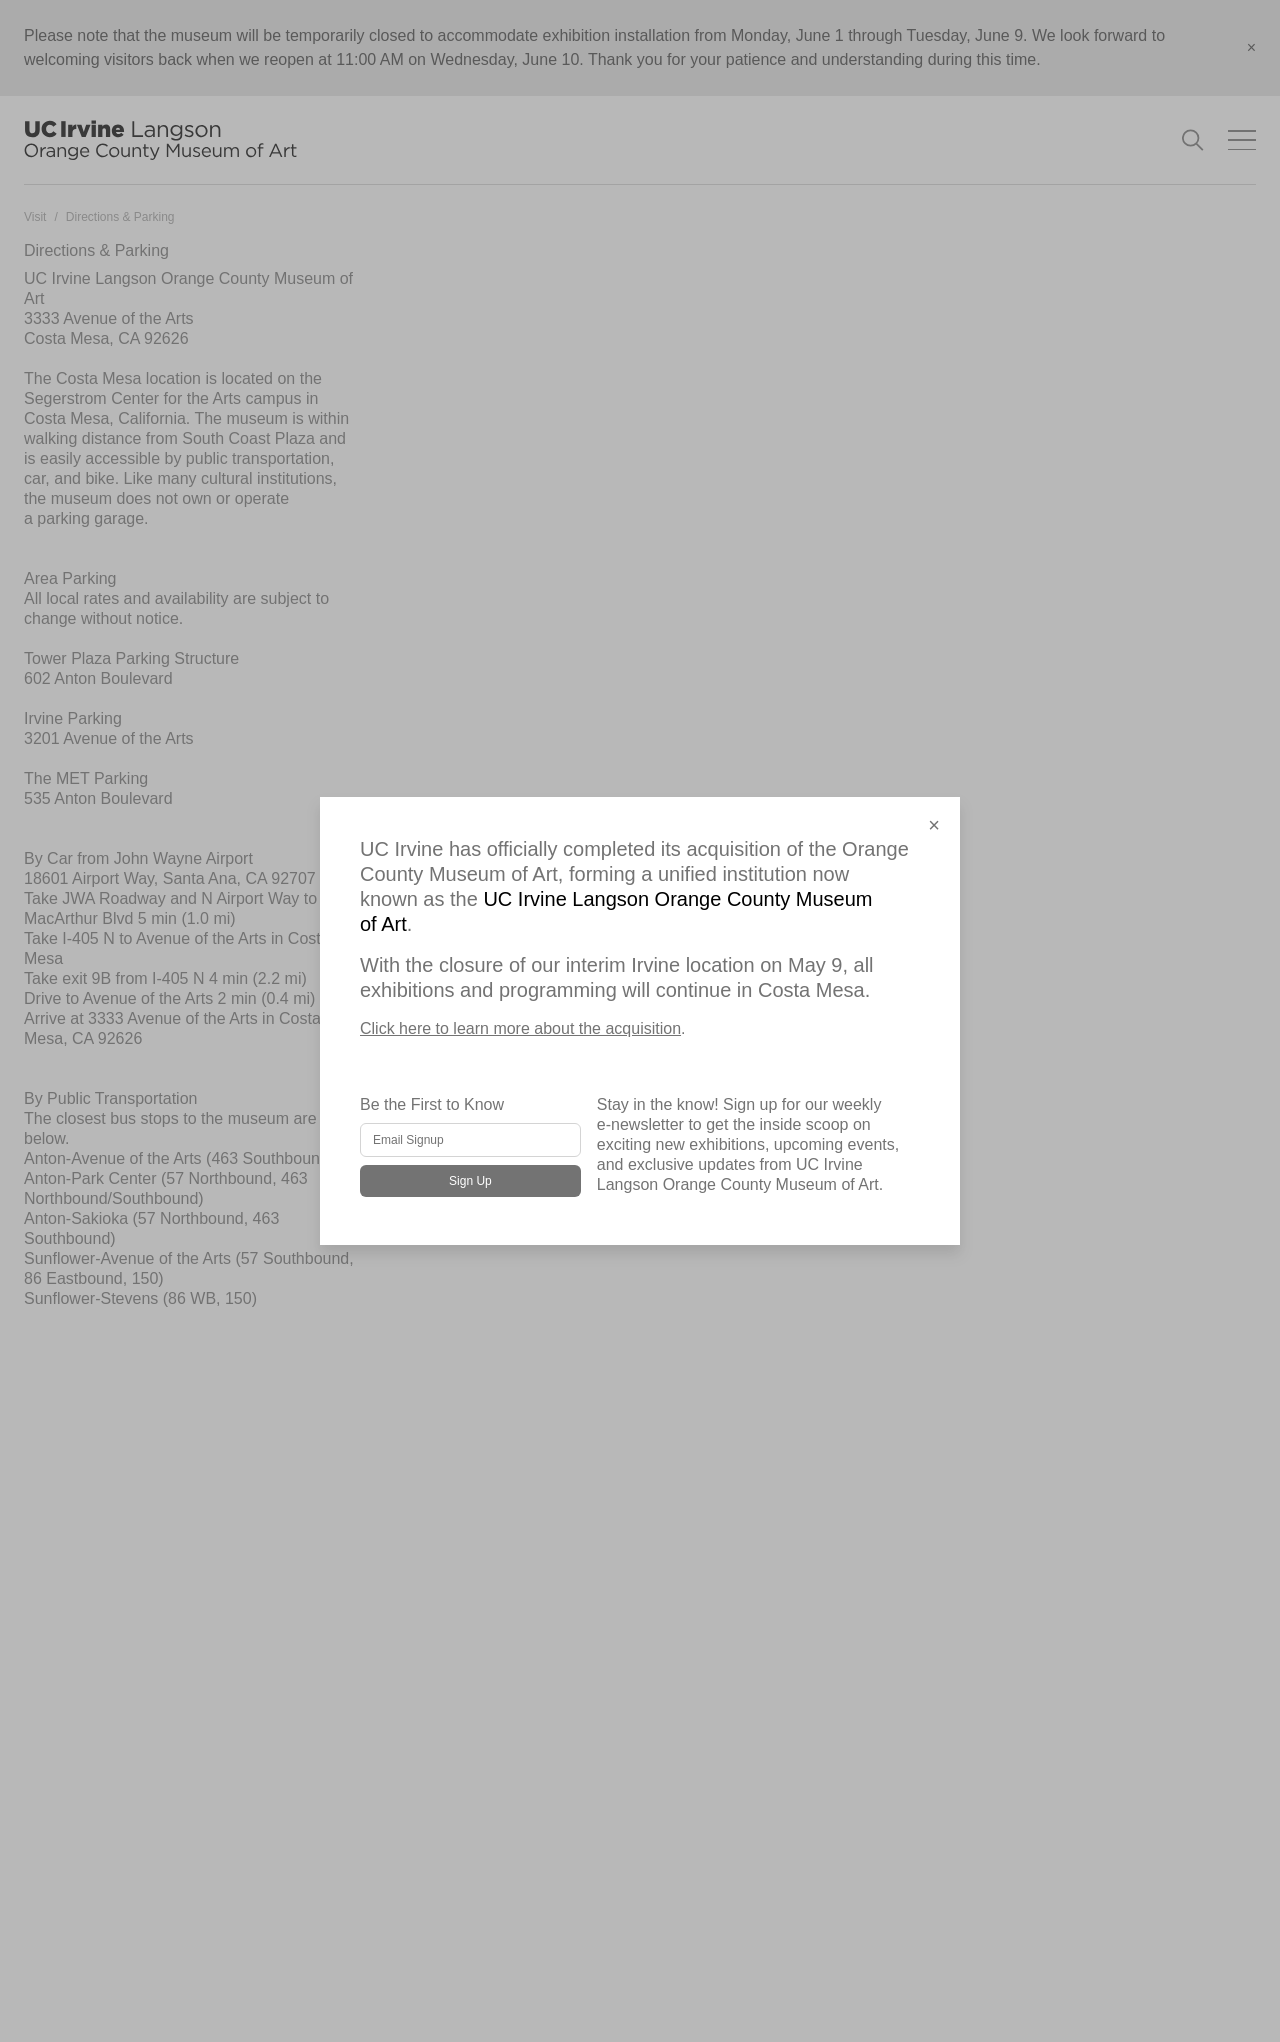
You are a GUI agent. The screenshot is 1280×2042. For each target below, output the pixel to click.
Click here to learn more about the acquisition (520, 1028)
